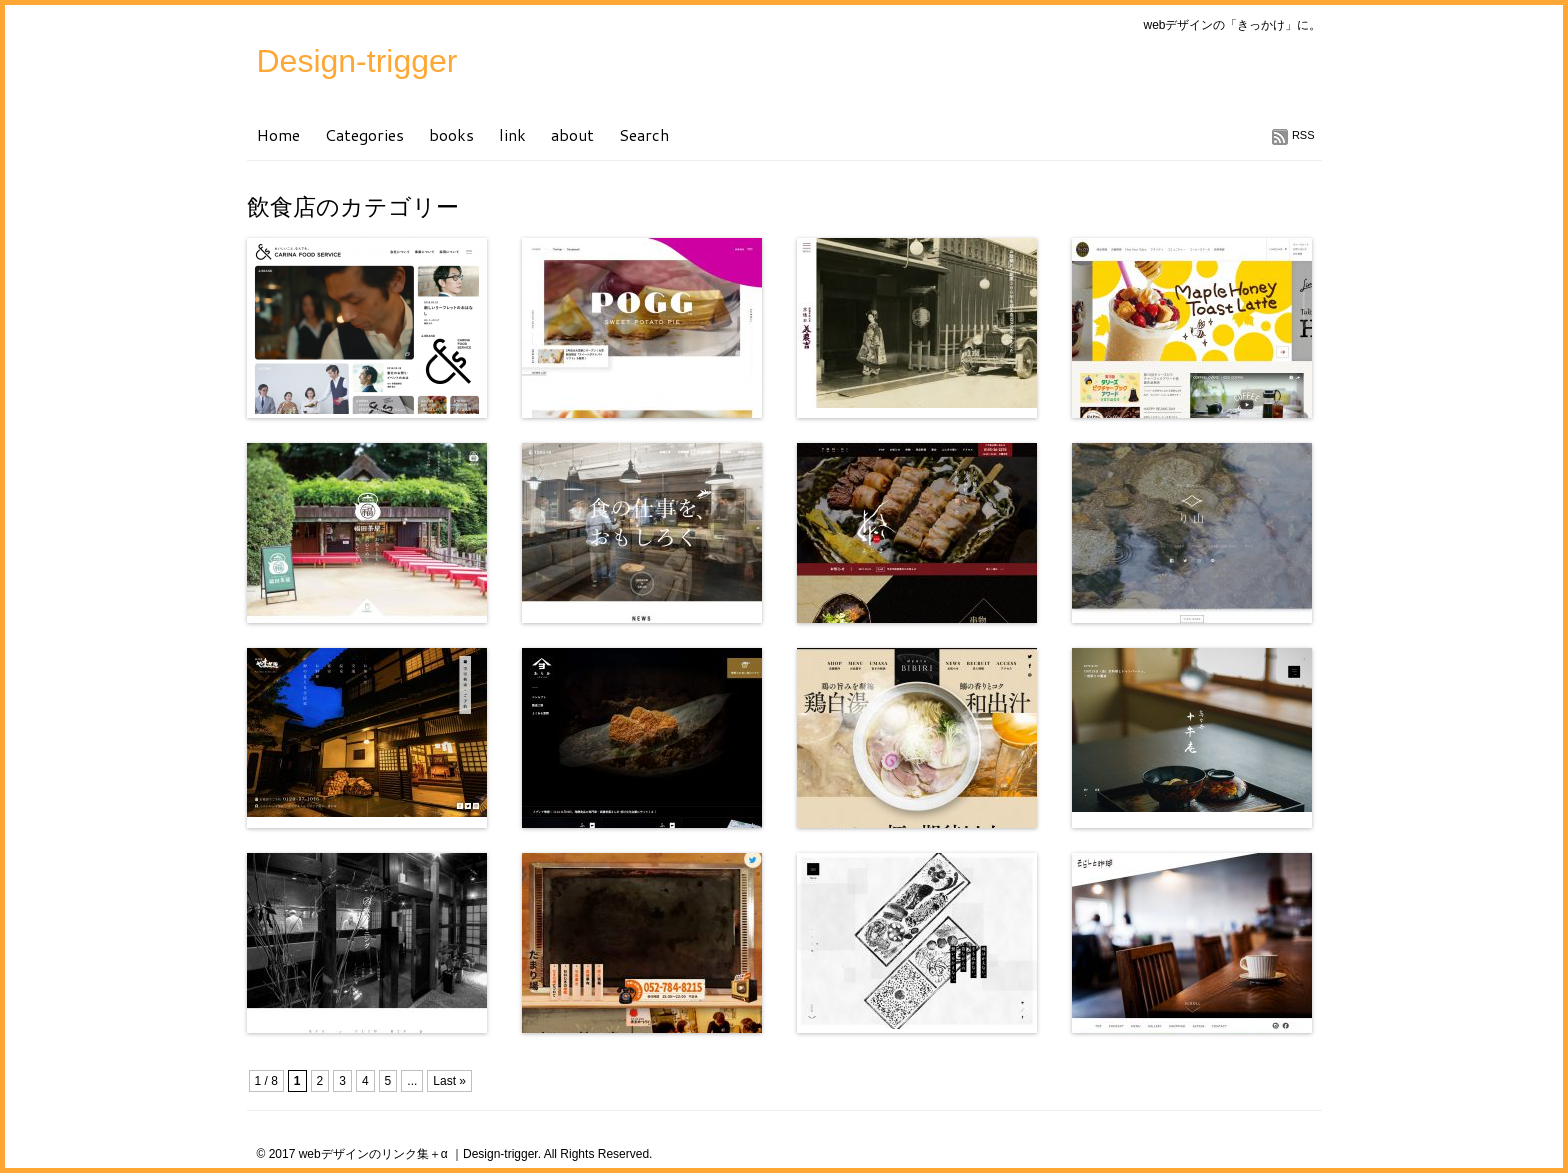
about (572, 134)
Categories (364, 134)
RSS (1303, 135)
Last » (449, 1081)
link (512, 134)
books (451, 134)
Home (278, 134)
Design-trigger (357, 61)
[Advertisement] (481, 1065)
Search (644, 134)
